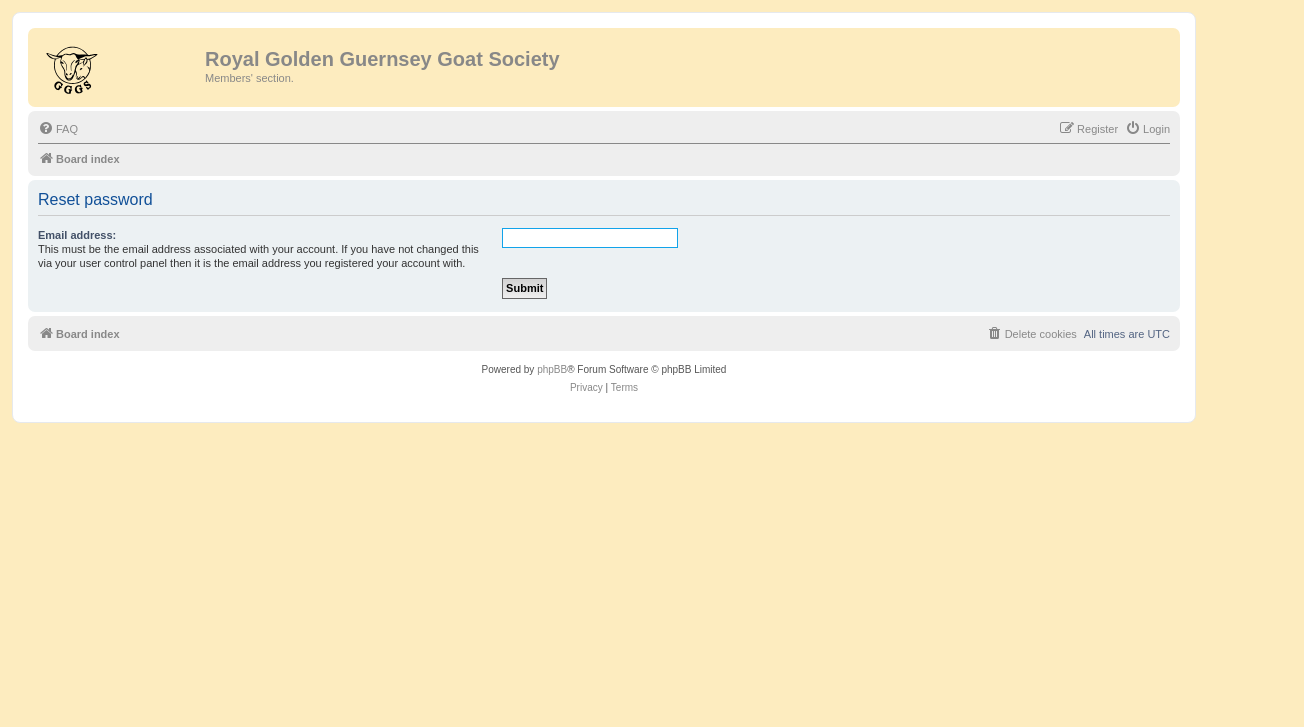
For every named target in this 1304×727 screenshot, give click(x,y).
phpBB (552, 369)
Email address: (77, 235)
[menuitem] (58, 129)
